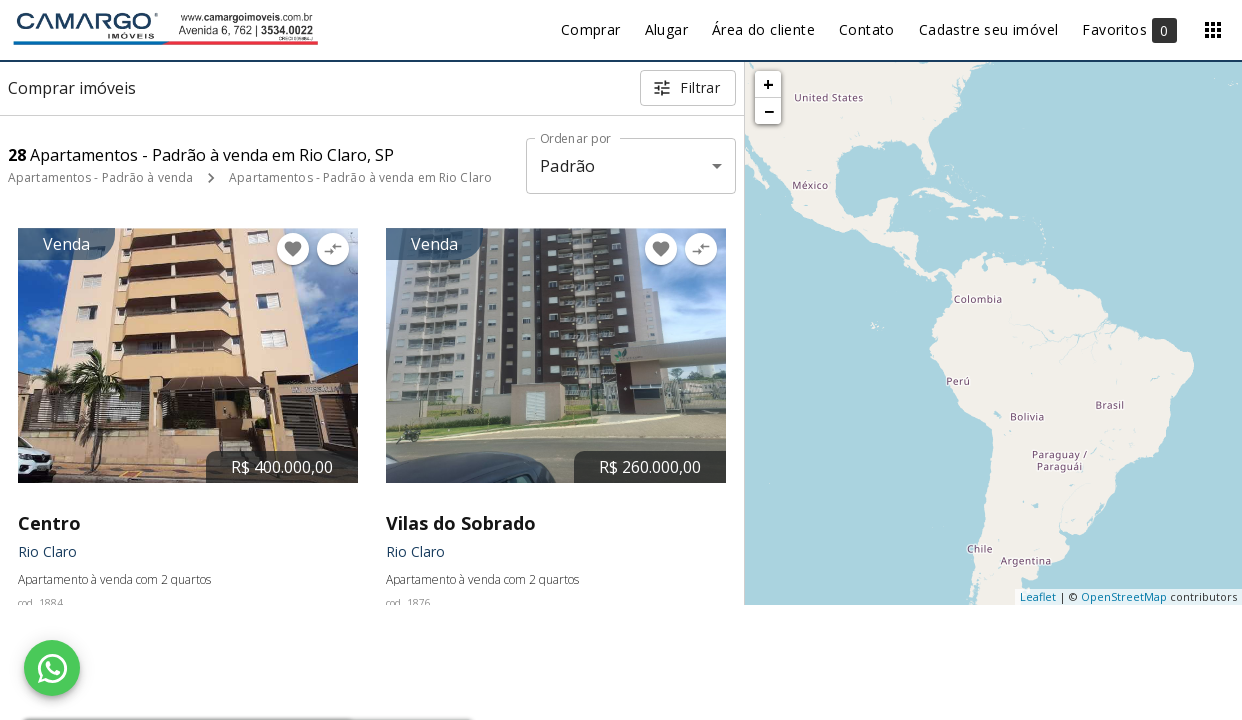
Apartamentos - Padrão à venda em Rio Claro (360, 177)
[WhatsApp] (52, 668)
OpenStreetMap (1124, 596)
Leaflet (1038, 596)
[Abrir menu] (1213, 30)
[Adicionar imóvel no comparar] (333, 249)
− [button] (769, 111)
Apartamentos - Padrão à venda (100, 177)
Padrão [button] (567, 166)
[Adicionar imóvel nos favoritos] (293, 249)
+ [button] (768, 84)
